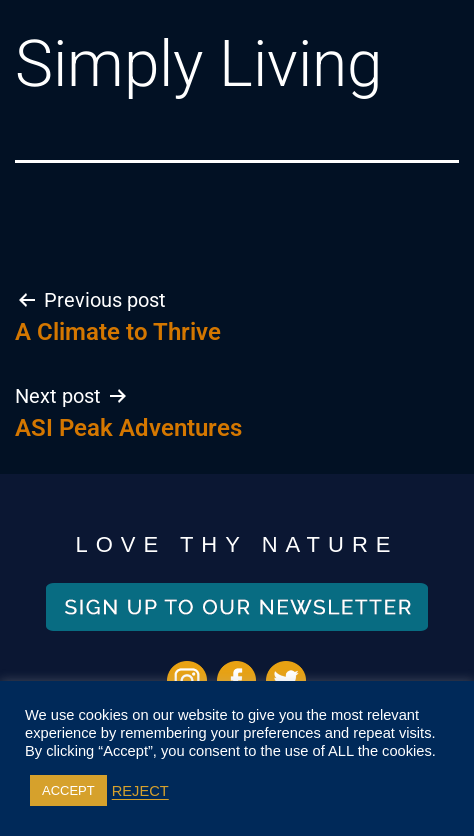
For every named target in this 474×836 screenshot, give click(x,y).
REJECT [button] (140, 791)
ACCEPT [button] (68, 790)
